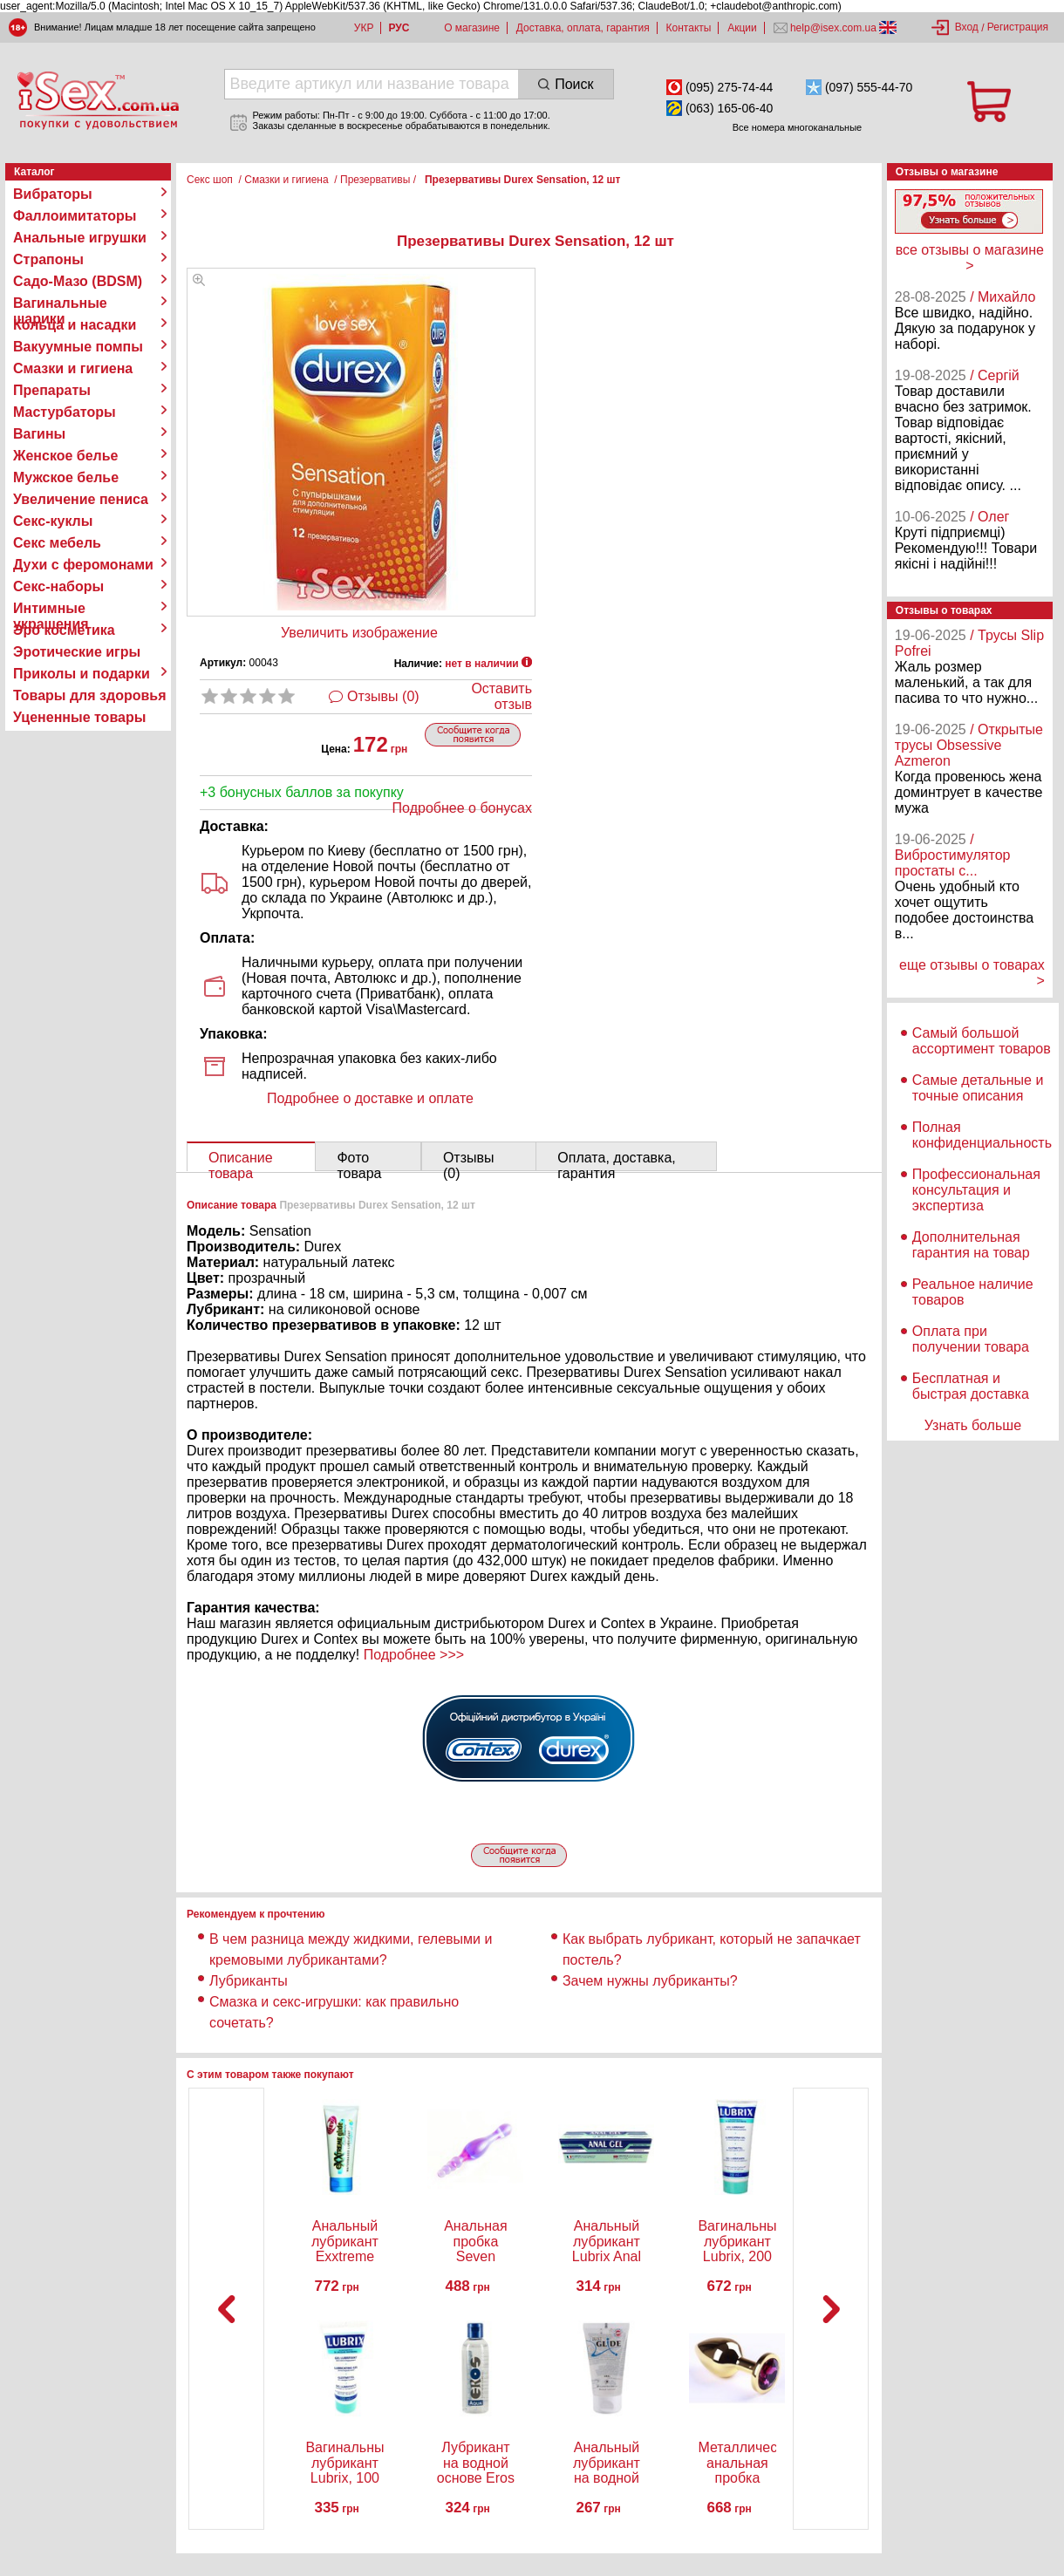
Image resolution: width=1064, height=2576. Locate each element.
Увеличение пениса (80, 499)
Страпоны (48, 259)
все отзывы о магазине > (970, 257)
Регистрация (1017, 27)
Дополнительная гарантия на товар (971, 1245)
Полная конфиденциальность (982, 1135)
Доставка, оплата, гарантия (583, 28)
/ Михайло (1002, 297)
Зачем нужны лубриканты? (650, 1980)
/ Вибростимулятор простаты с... (953, 855)
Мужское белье (66, 477)
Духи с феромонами (83, 564)
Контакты (689, 28)
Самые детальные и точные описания (978, 1088)
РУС (398, 28)
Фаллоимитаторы (75, 215)
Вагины (39, 433)
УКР (364, 28)
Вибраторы (52, 194)
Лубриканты (248, 1980)
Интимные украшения (51, 609)
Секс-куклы (52, 521)
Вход (967, 27)
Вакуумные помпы (78, 346)
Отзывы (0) (383, 696)
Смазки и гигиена (73, 368)
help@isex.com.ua (834, 28)
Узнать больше (972, 1425)
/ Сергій (995, 375)
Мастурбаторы (64, 412)
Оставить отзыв (501, 696)
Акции (742, 28)
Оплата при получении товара (970, 1339)
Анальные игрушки (80, 237)
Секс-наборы (58, 586)
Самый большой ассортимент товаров (981, 1041)
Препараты (52, 390)
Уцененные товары (79, 717)
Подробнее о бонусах (462, 808)
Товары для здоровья (89, 695)
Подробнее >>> (414, 1654)
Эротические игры (76, 651)
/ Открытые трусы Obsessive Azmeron (969, 745)
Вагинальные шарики (60, 303)
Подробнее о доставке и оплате (370, 1098)
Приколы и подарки (81, 673)
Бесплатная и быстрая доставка (970, 1386)
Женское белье (66, 455)
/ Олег (989, 516)
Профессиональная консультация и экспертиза (976, 1190)
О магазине (472, 28)
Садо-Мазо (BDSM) (77, 281)
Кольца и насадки (74, 324)
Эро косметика (64, 630)
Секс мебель (57, 542)
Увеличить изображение (359, 632)
